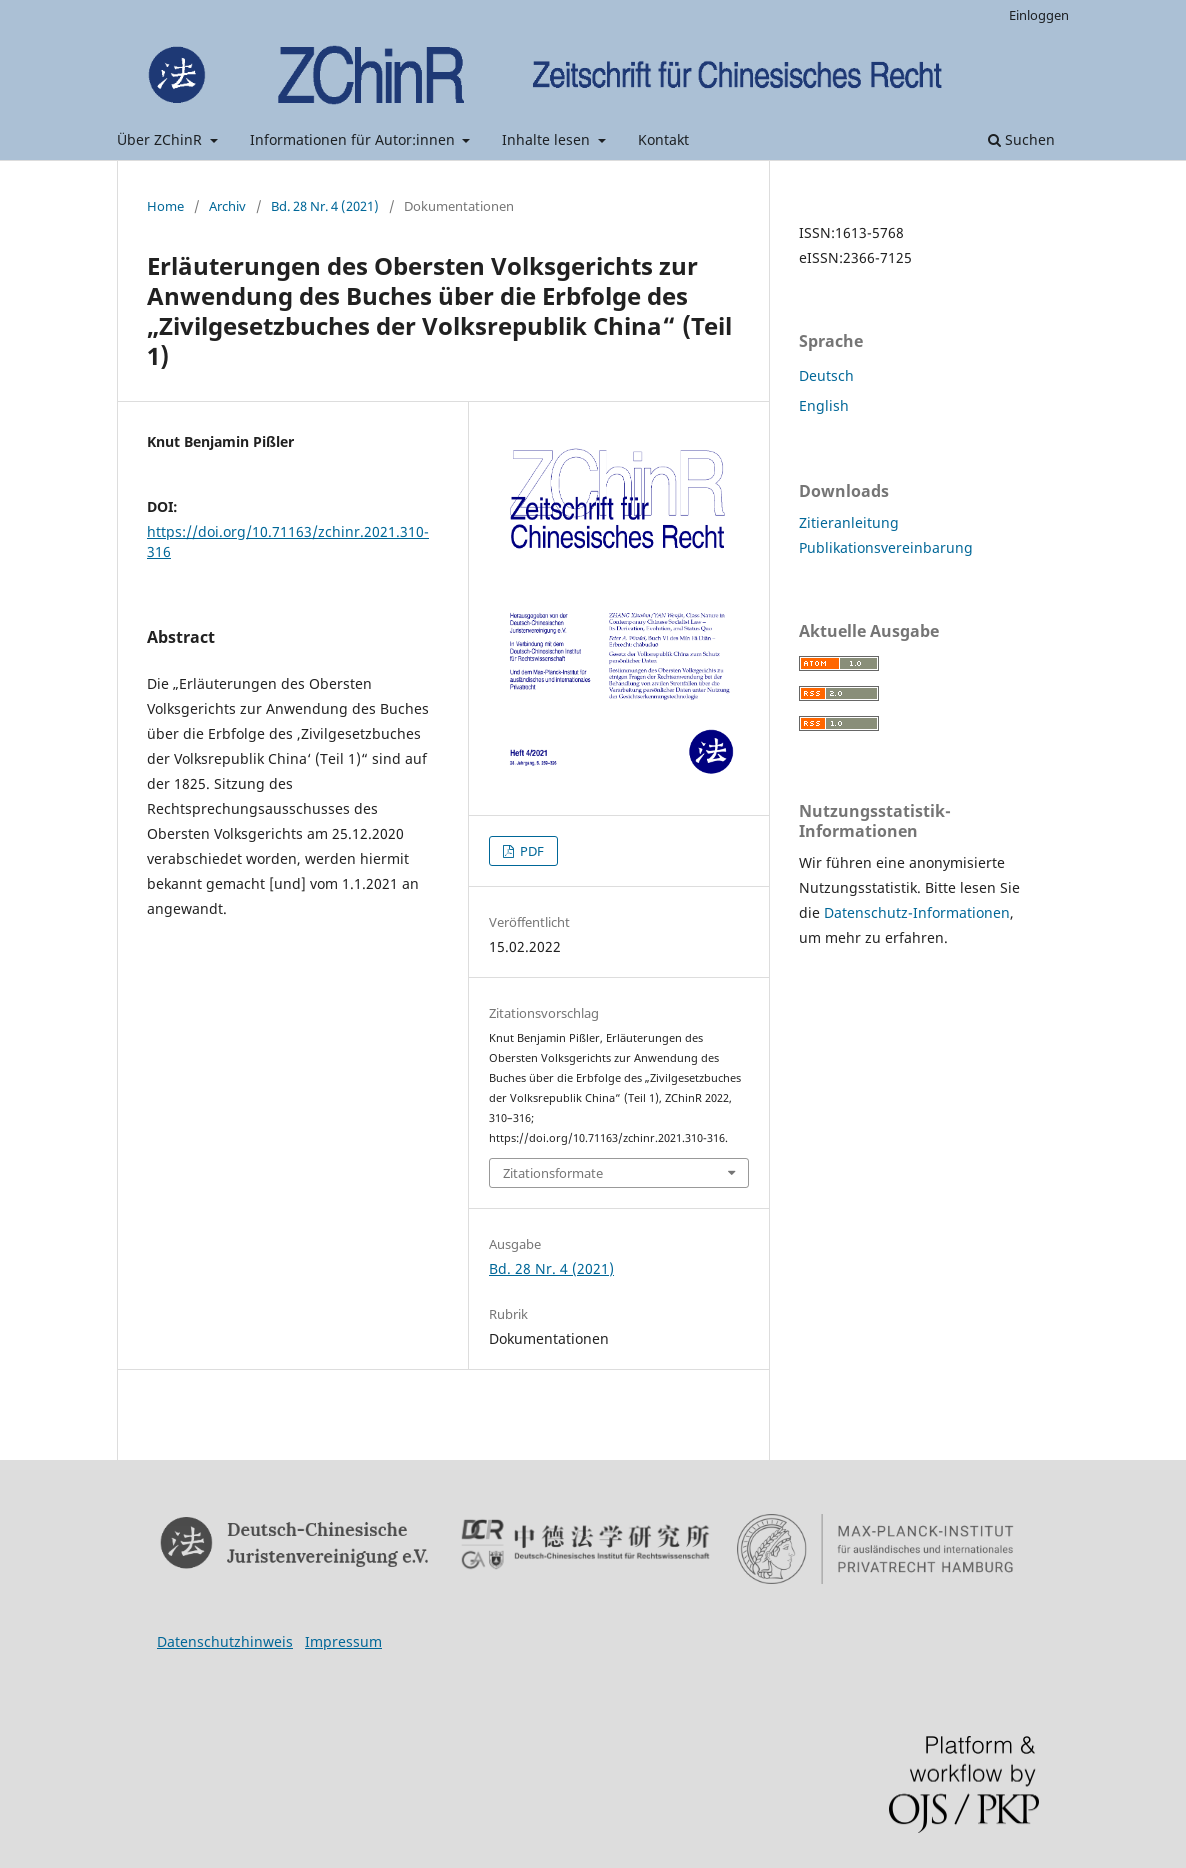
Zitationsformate (553, 1173)
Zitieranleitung (849, 522)
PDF (530, 851)
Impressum (343, 1641)
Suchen (1021, 139)
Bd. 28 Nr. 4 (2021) (325, 206)
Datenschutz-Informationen (917, 912)
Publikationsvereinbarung (886, 547)
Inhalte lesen (548, 139)
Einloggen (1039, 15)
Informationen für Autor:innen (354, 139)
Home (165, 206)
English (824, 405)
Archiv (227, 206)
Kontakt (663, 139)
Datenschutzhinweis (225, 1641)
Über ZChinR (161, 139)
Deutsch (826, 375)
